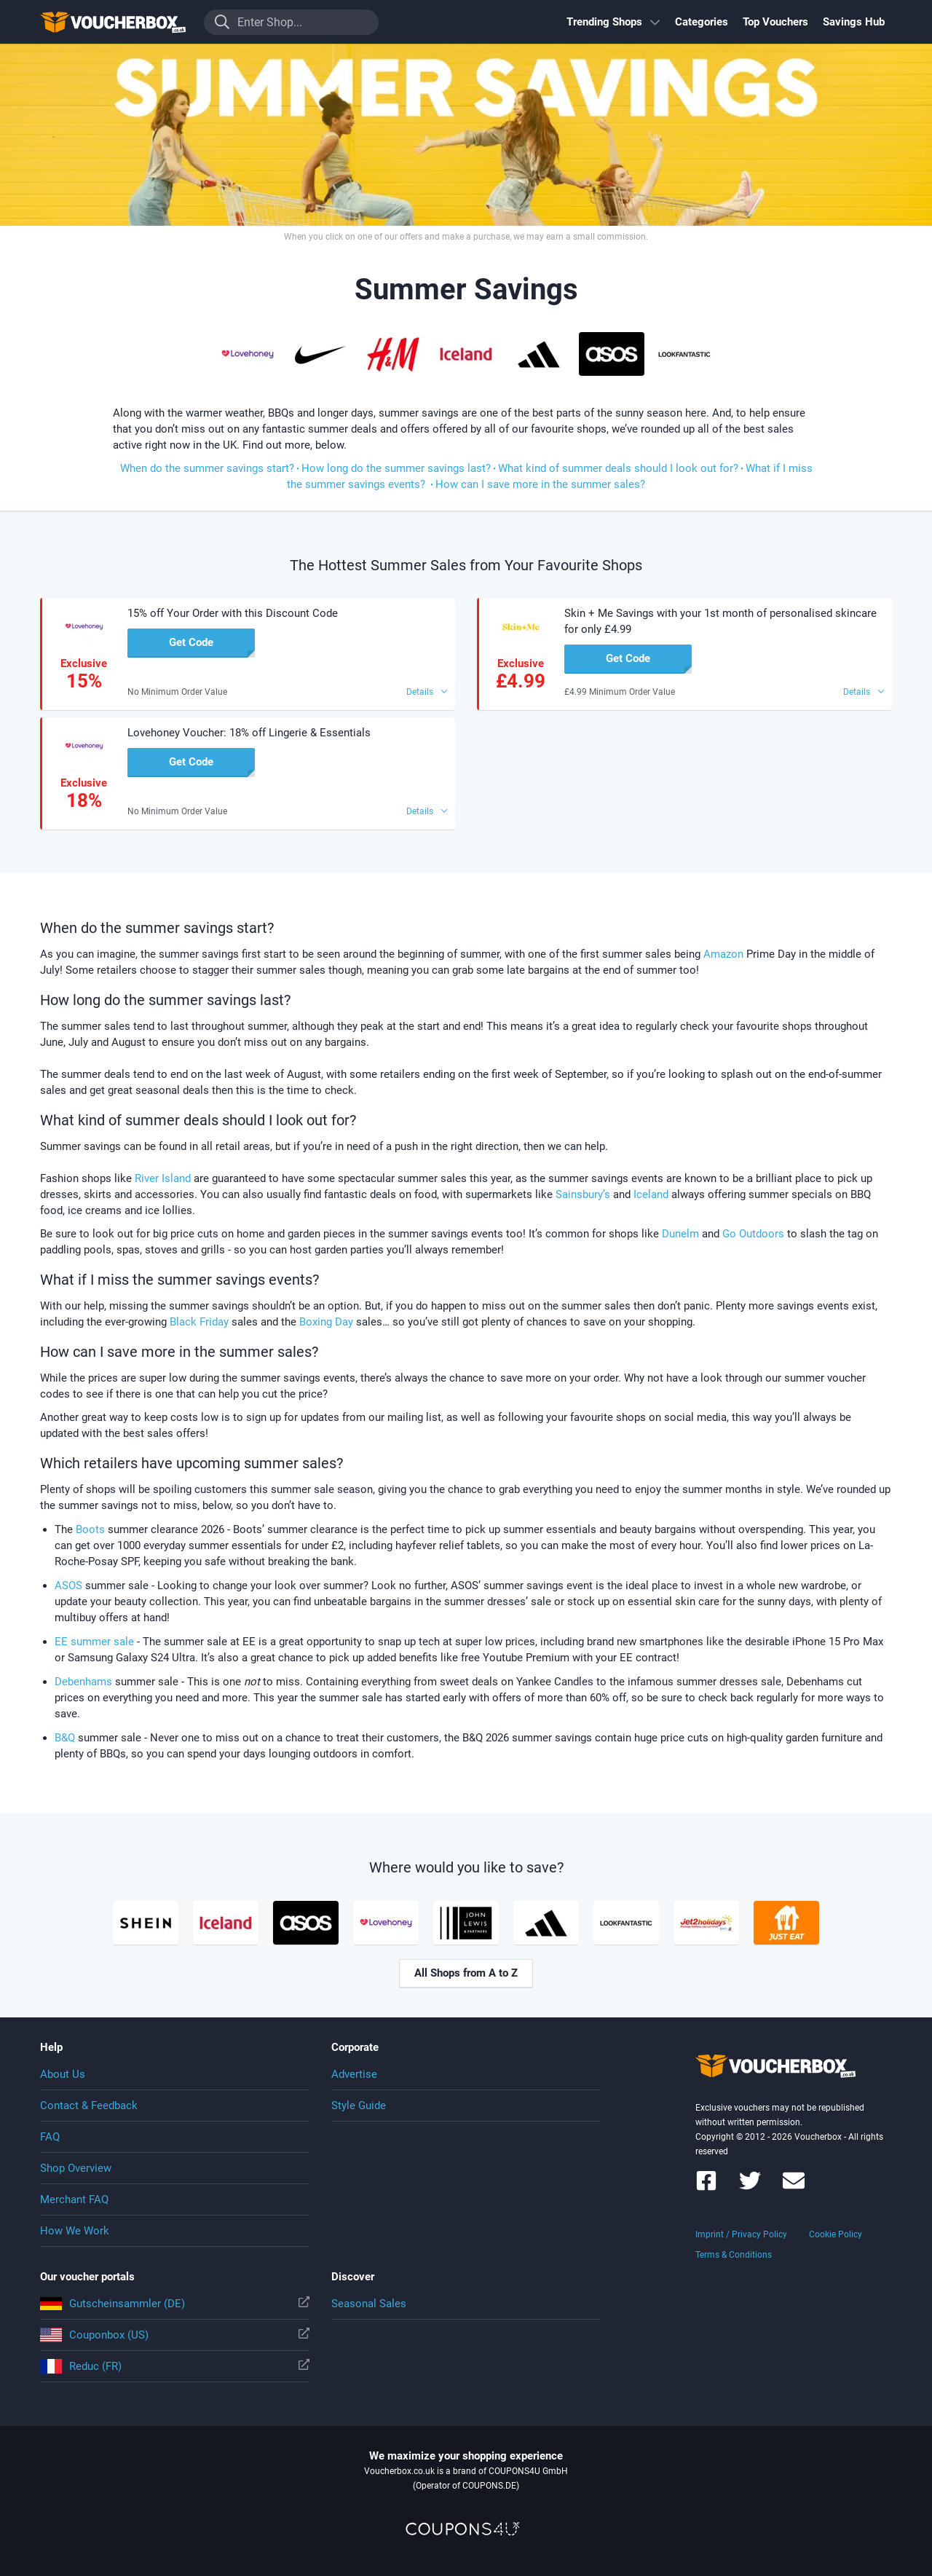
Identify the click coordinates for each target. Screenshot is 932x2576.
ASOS (68, 1585)
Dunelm (680, 1233)
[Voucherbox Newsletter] (794, 2187)
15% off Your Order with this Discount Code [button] (232, 613)
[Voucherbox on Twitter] (750, 2187)
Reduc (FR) (174, 2366)
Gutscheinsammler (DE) (174, 2304)
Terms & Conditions (733, 2255)
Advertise (354, 2074)
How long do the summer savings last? (396, 468)
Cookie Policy (835, 2234)
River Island (163, 1178)
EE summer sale (94, 1641)
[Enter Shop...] (291, 22)
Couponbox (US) (174, 2335)
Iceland (650, 1194)
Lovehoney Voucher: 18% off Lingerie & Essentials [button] (249, 732)
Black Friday (199, 1321)
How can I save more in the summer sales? (540, 484)
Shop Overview (75, 2168)
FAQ (50, 2136)
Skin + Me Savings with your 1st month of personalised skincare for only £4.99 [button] (720, 621)
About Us (62, 2074)
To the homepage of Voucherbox (113, 22)
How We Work (74, 2230)
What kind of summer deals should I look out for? (618, 468)
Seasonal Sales (368, 2303)
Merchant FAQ (74, 2199)
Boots (90, 1529)
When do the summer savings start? (207, 468)
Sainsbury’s (583, 1194)
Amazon (723, 954)
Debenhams (83, 1681)
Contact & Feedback (89, 2105)
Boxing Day (326, 1321)
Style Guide (358, 2105)
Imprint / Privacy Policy (741, 2234)
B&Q (66, 1737)
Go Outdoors (753, 1233)
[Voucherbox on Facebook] (706, 2187)
